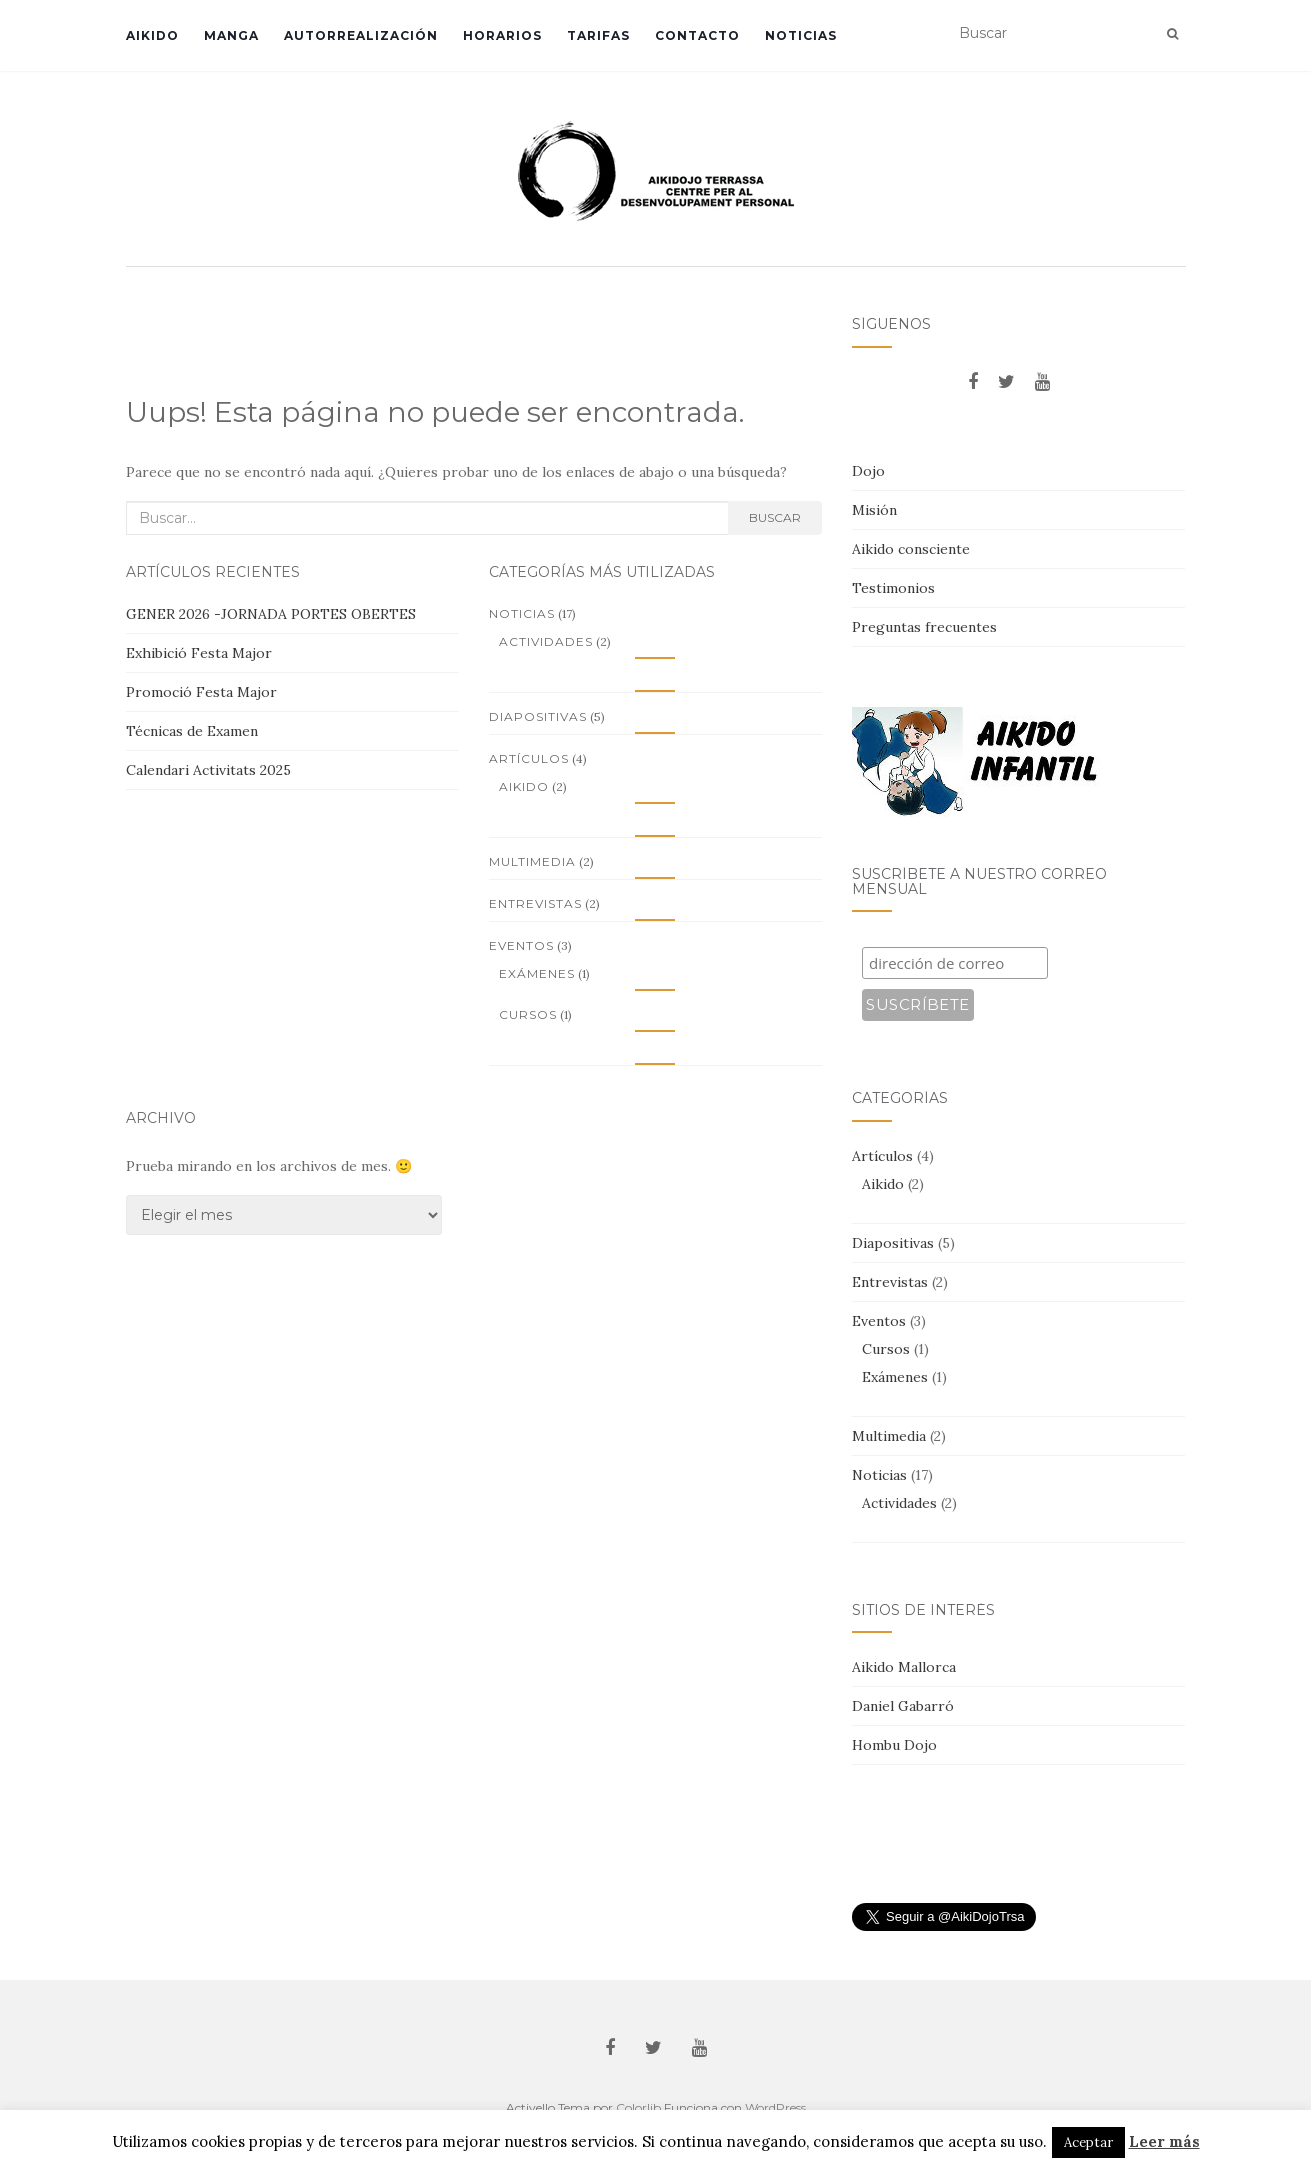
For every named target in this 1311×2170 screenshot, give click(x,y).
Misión (874, 510)
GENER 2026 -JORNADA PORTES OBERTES (271, 614)
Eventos (521, 945)
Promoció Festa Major (201, 692)
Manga (231, 35)
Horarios (502, 35)
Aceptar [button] (1088, 2142)
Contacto (697, 35)
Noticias (801, 35)
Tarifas (598, 35)
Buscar (775, 517)
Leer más (1164, 2141)
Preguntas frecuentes (924, 627)
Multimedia (532, 861)
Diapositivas (538, 716)
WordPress (775, 2107)
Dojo (868, 471)
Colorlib (638, 2107)
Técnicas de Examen (192, 731)
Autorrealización (361, 35)
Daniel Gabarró (903, 1706)
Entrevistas (535, 903)
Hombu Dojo (894, 1745)
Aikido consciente (911, 549)
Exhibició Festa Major (199, 653)
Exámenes (537, 973)
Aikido (152, 35)
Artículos (529, 758)
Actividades (546, 641)
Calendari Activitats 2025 (208, 770)
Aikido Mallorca (904, 1667)
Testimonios (893, 588)
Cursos (528, 1014)
